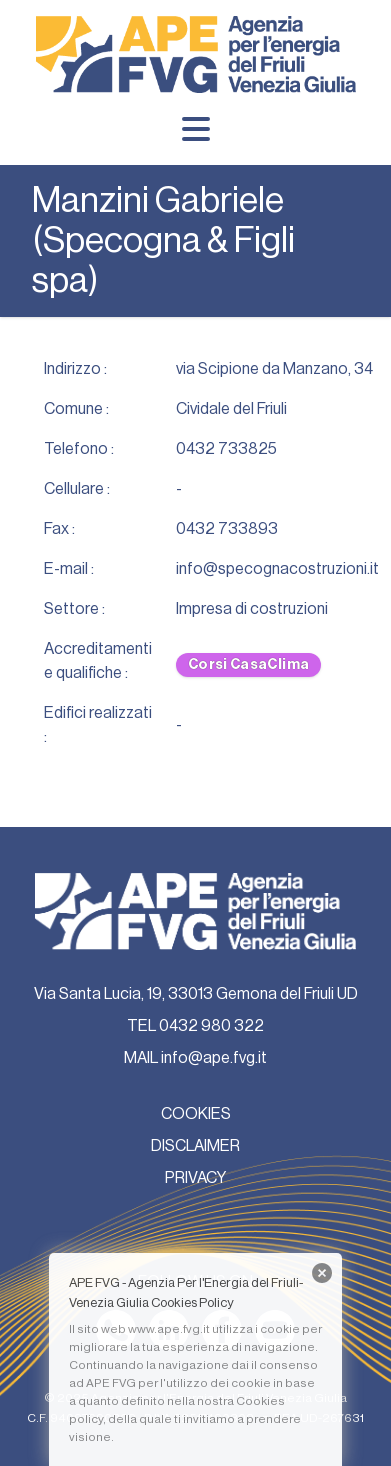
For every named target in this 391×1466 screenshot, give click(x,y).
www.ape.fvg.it (169, 1329)
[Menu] (196, 129)
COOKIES (196, 1114)
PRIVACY (195, 1178)
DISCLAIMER (195, 1146)
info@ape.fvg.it (214, 1058)
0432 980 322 (211, 1026)
